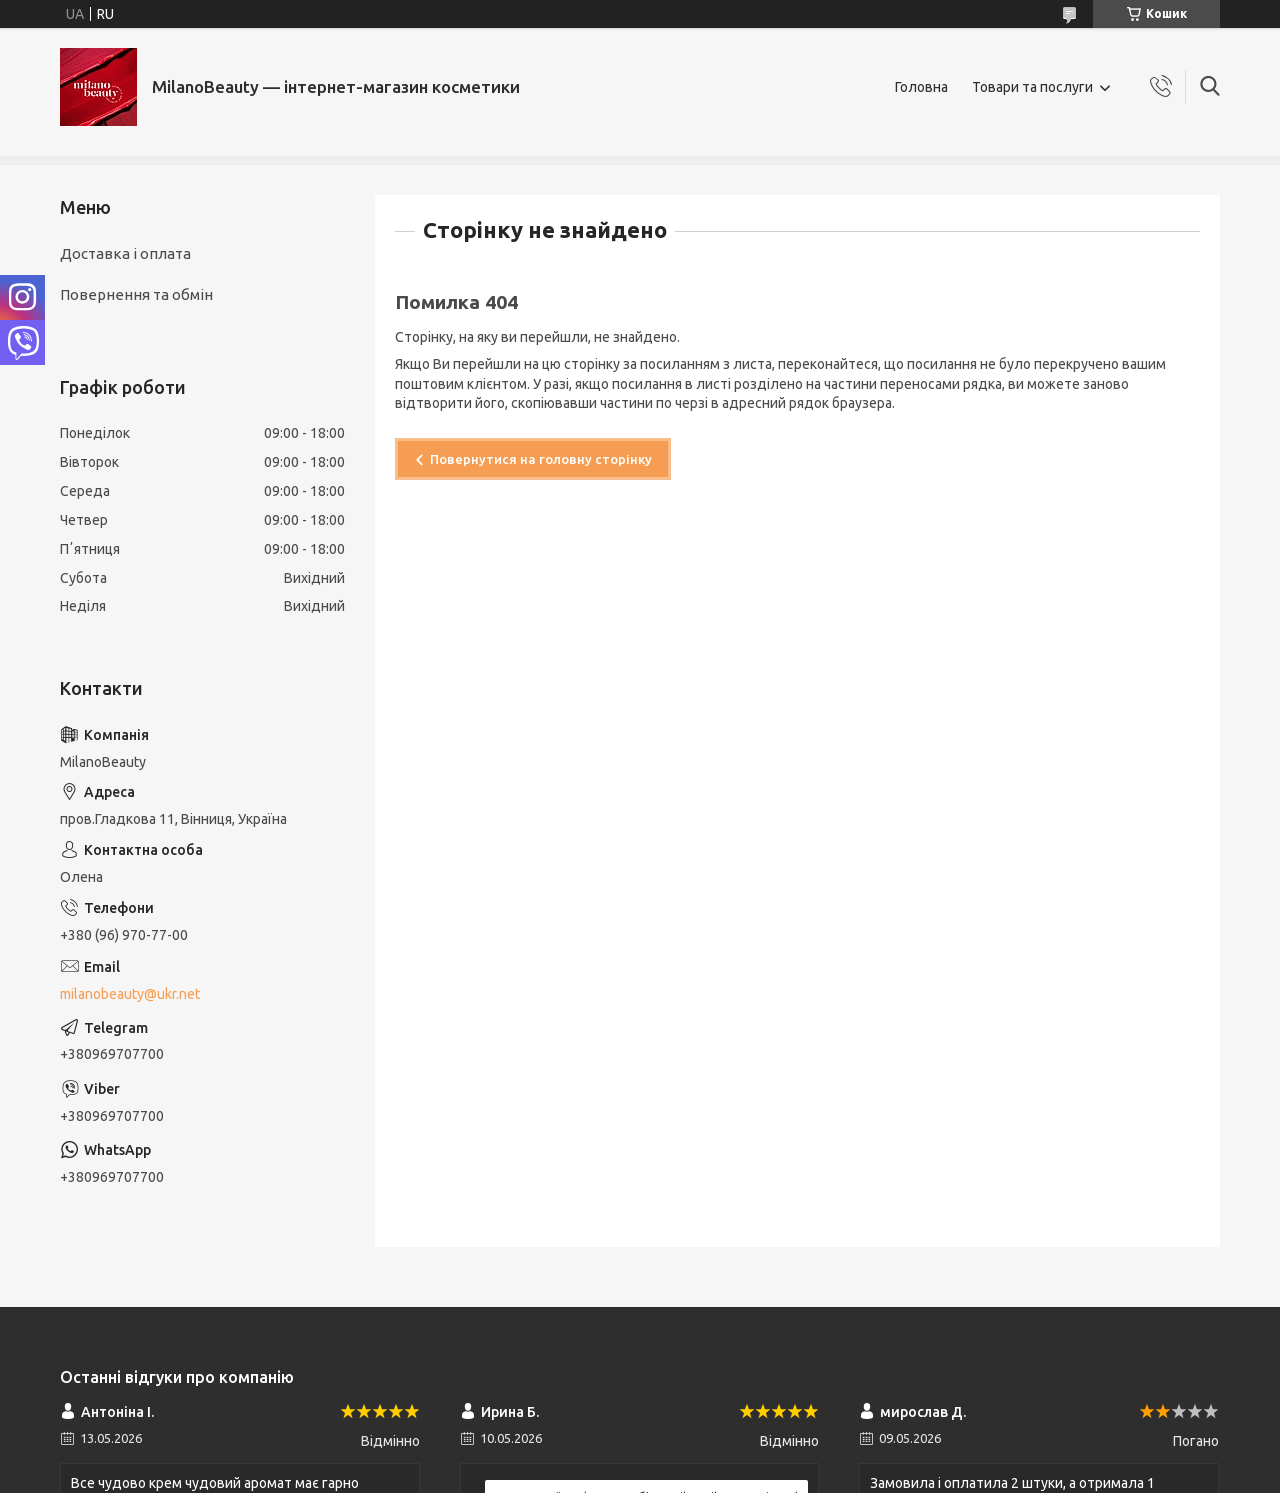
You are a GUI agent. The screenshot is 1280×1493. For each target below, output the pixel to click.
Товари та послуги (1032, 87)
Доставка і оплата (125, 253)
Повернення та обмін (136, 294)
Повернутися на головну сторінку (541, 459)
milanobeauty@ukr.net (130, 994)
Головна (921, 87)
